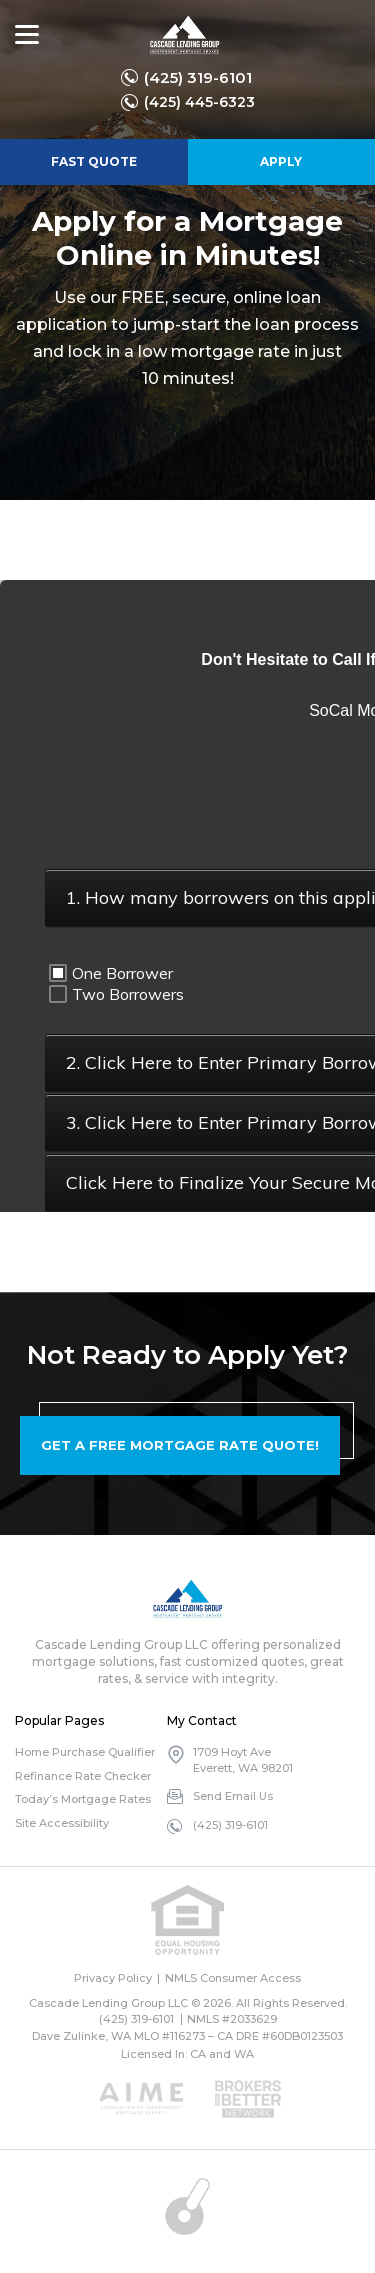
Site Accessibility (62, 1823)
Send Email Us (233, 1796)
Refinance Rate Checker (83, 1776)
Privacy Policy (113, 1978)
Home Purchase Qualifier (85, 1752)
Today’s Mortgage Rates (83, 1799)
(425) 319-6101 (198, 77)
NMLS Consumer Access (233, 1978)
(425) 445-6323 (199, 102)
